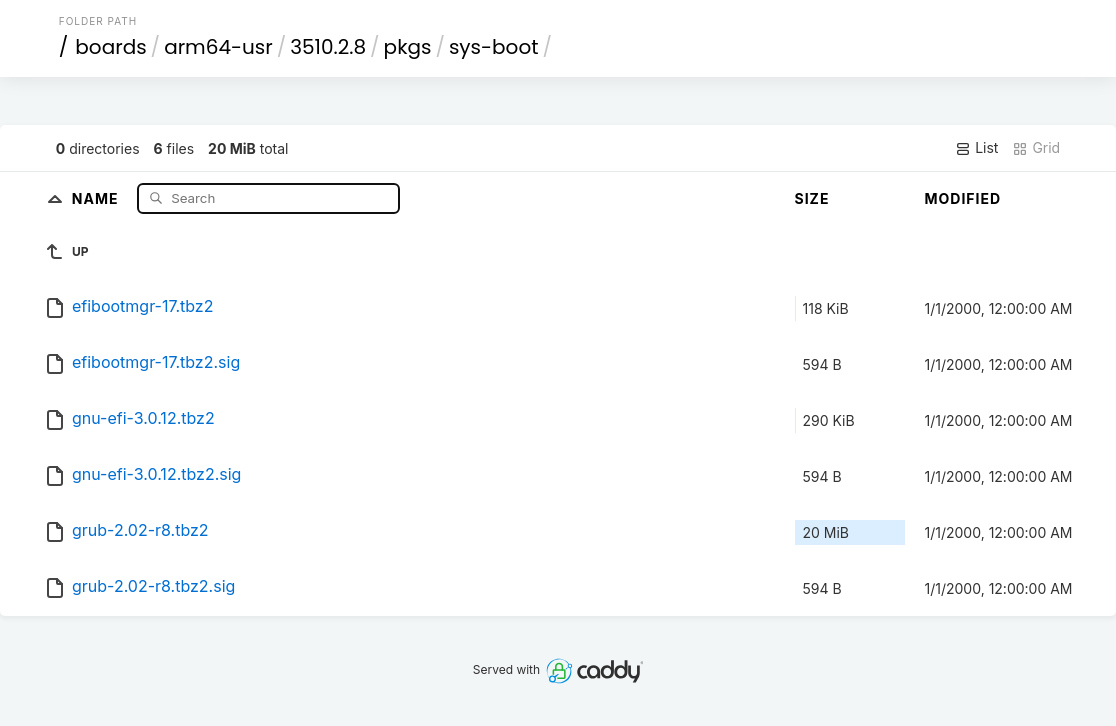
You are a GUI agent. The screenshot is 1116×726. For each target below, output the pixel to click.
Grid (1036, 148)
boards (110, 47)
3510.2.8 (328, 47)
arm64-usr (218, 47)
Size (812, 198)
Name (97, 197)
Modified (963, 198)
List (976, 148)
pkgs (408, 47)
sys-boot (494, 47)
